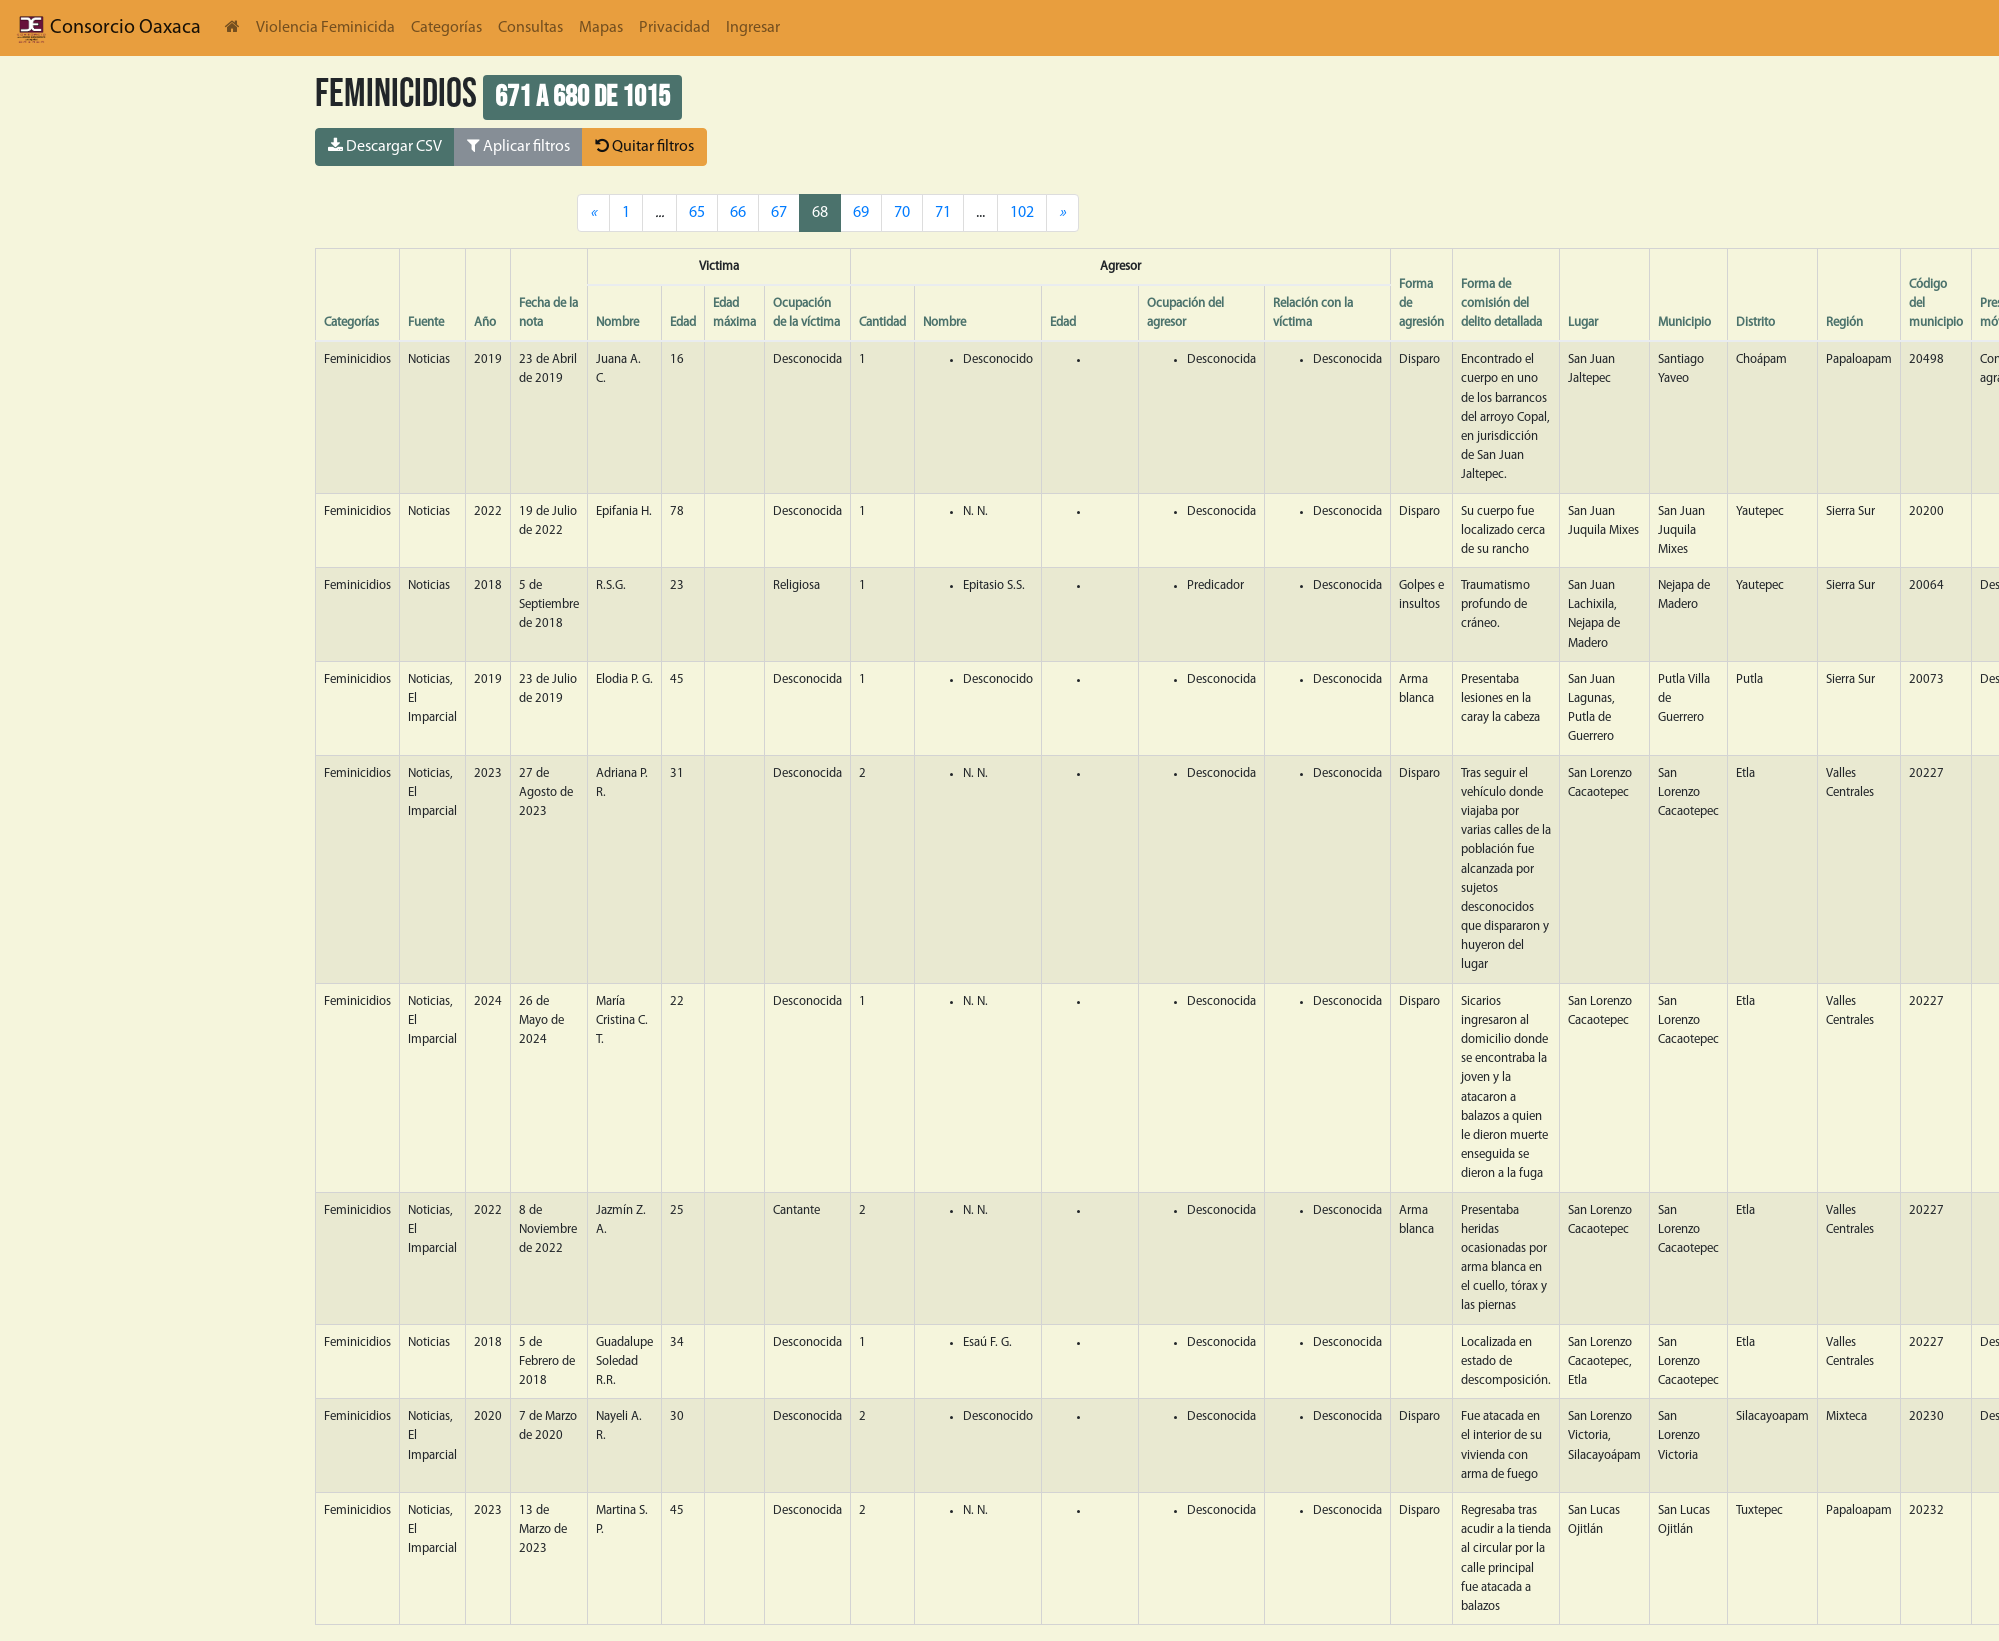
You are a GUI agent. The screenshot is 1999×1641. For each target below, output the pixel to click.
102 (1022, 213)
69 (861, 213)
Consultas (530, 28)
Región (1844, 322)
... (980, 213)
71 (943, 213)
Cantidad (882, 322)
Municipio (1684, 322)
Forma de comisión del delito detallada (1501, 303)
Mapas (601, 28)
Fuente (426, 322)
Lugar (1583, 322)
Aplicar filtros (518, 146)
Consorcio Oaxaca (108, 28)
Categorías (446, 28)
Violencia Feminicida (325, 28)
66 (738, 213)
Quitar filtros (644, 146)
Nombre (617, 322)
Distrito (1755, 322)
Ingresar (753, 28)
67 (779, 213)
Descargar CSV (385, 146)
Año (485, 322)
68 (820, 213)
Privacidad (674, 28)
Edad (683, 322)
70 (902, 213)
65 (697, 213)
